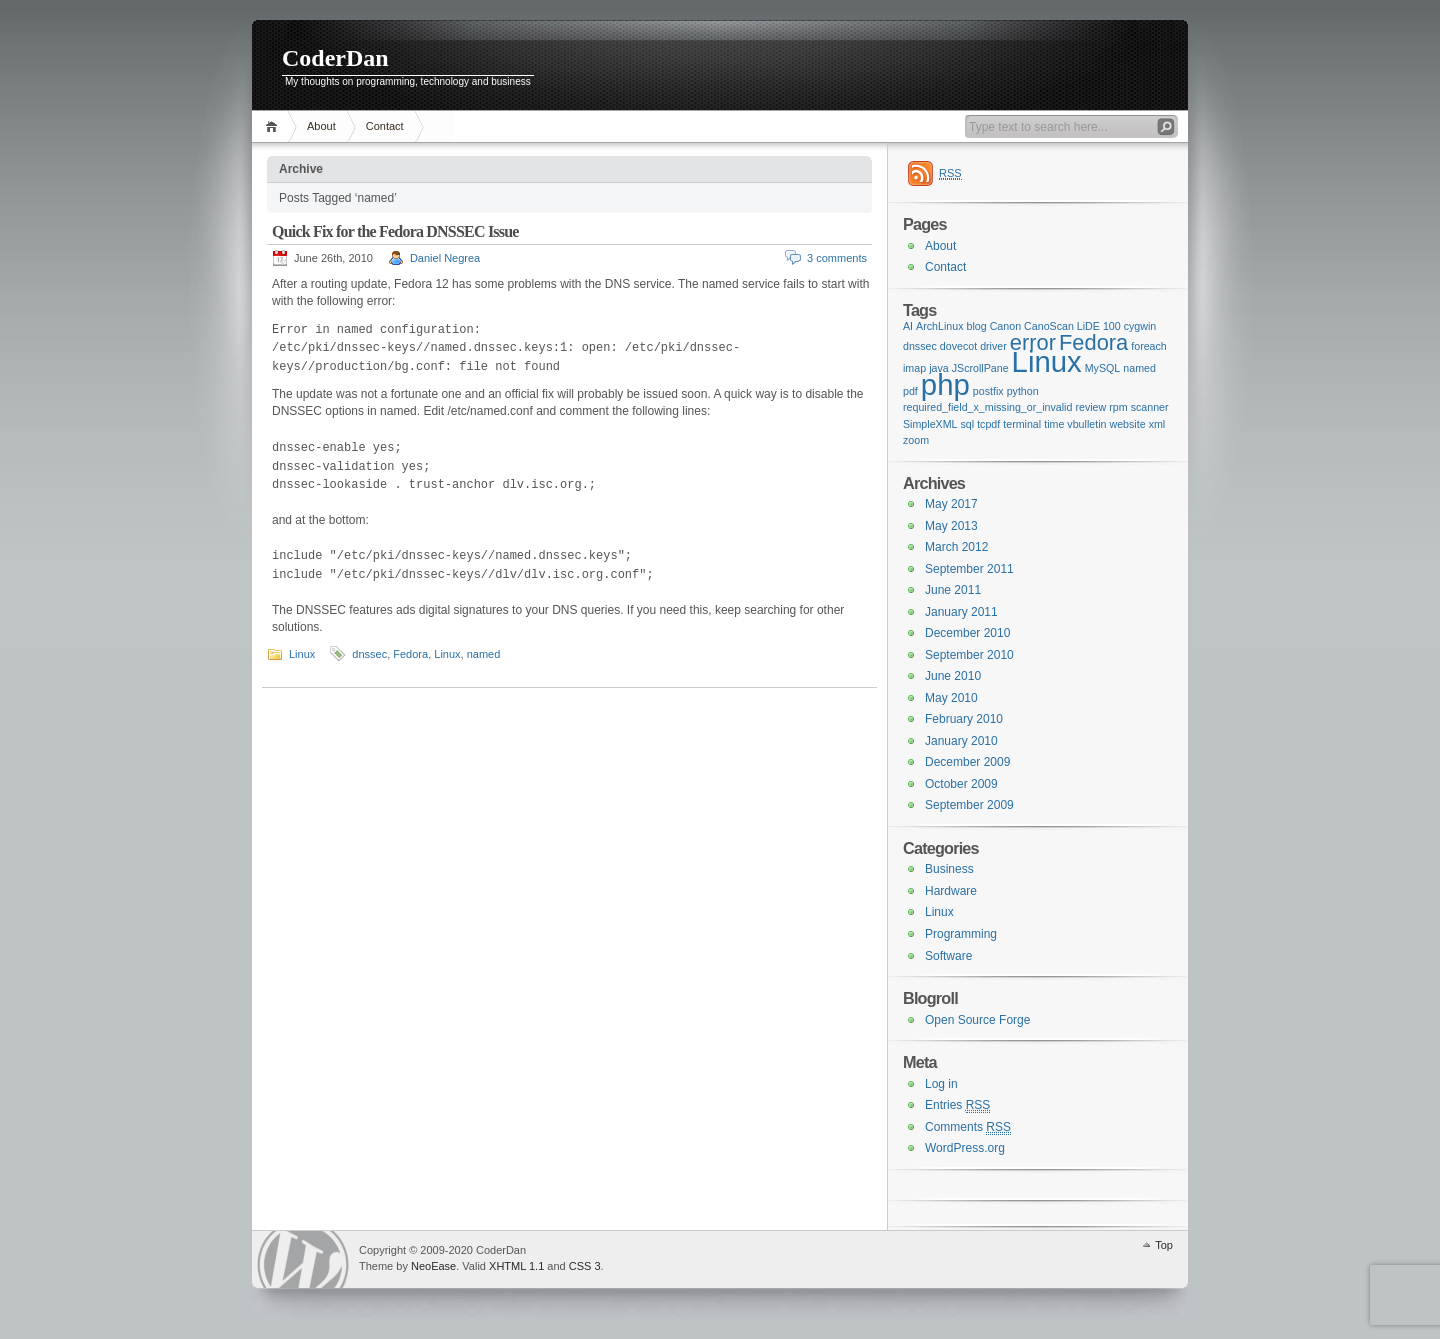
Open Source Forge (977, 1020)
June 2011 (953, 590)
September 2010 (969, 655)
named (484, 654)
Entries (957, 1105)
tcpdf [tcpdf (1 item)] (988, 424)
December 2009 (967, 762)
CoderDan (335, 58)
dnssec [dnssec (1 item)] (920, 346)
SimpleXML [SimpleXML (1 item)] (930, 424)
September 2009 (969, 805)
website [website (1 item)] (1127, 424)
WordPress (303, 1259)
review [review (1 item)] (1090, 407)
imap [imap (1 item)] (914, 368)
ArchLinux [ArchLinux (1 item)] (939, 326)
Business (949, 869)
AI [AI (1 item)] (908, 326)
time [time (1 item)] (1054, 424)
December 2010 (967, 633)
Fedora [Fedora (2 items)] (1093, 342)
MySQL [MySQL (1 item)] (1103, 368)
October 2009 (961, 784)
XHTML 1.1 (516, 1266)
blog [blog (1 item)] (977, 326)
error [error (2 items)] (1033, 342)
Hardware (951, 891)
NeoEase (433, 1266)
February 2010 (964, 719)
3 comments (837, 258)
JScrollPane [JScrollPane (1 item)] (980, 368)
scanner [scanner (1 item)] (1150, 407)
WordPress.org (965, 1148)
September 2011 (969, 569)
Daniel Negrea (445, 258)
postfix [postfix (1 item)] (988, 391)
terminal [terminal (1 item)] (1022, 424)
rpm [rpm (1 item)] (1118, 407)
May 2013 (951, 526)
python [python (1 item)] (1023, 391)
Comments (968, 1127)
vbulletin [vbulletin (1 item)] (1086, 424)
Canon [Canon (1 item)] (1005, 326)
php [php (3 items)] (945, 384)
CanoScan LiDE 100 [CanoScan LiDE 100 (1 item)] (1072, 326)
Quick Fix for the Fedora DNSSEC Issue (395, 231)
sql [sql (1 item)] (968, 424)
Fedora (410, 654)
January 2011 (961, 612)
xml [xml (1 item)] (1157, 424)
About (321, 126)
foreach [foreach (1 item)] (1149, 346)
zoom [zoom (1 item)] (916, 440)
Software (948, 956)
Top (1164, 1245)
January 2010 (961, 741)
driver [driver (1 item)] (993, 346)
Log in (941, 1084)
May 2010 (951, 698)
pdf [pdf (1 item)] (910, 391)
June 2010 (953, 676)
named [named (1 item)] (1139, 368)
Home (274, 126)
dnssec (369, 654)
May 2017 (951, 504)
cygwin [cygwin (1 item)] (1140, 326)
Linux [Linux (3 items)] (1047, 361)
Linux (302, 654)
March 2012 (956, 547)
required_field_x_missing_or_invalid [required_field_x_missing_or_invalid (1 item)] (987, 407)
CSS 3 (585, 1266)
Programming (961, 934)
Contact (385, 126)
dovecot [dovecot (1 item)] (958, 346)
